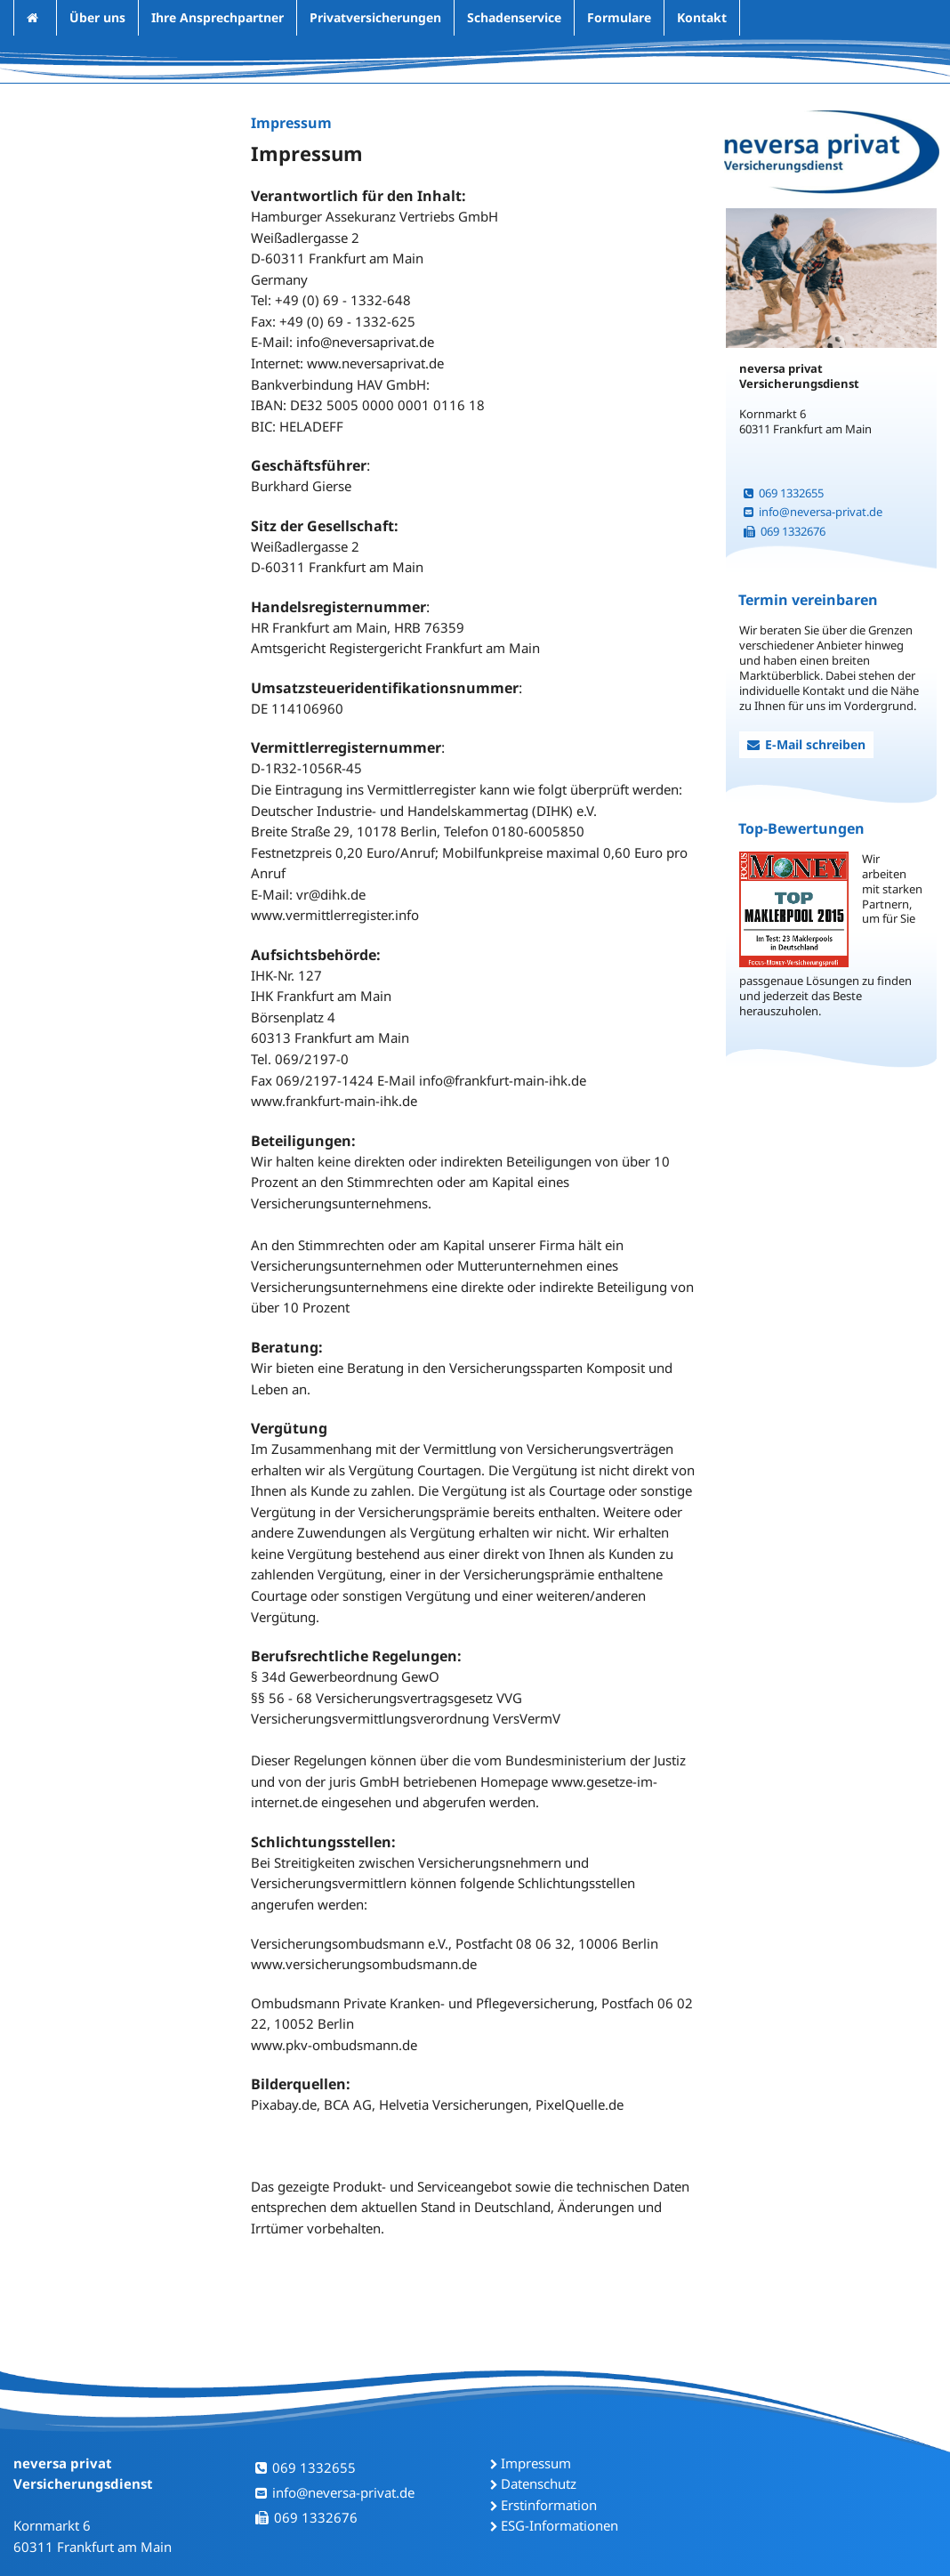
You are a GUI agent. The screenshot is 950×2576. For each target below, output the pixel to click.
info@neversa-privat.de (813, 512)
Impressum (536, 2463)
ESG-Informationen (559, 2525)
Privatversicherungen (375, 17)
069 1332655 (784, 493)
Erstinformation (549, 2505)
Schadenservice (514, 17)
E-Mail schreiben (806, 744)
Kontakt (702, 17)
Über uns (97, 17)
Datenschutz (538, 2483)
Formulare (619, 17)
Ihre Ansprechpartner (217, 17)
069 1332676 (784, 531)
